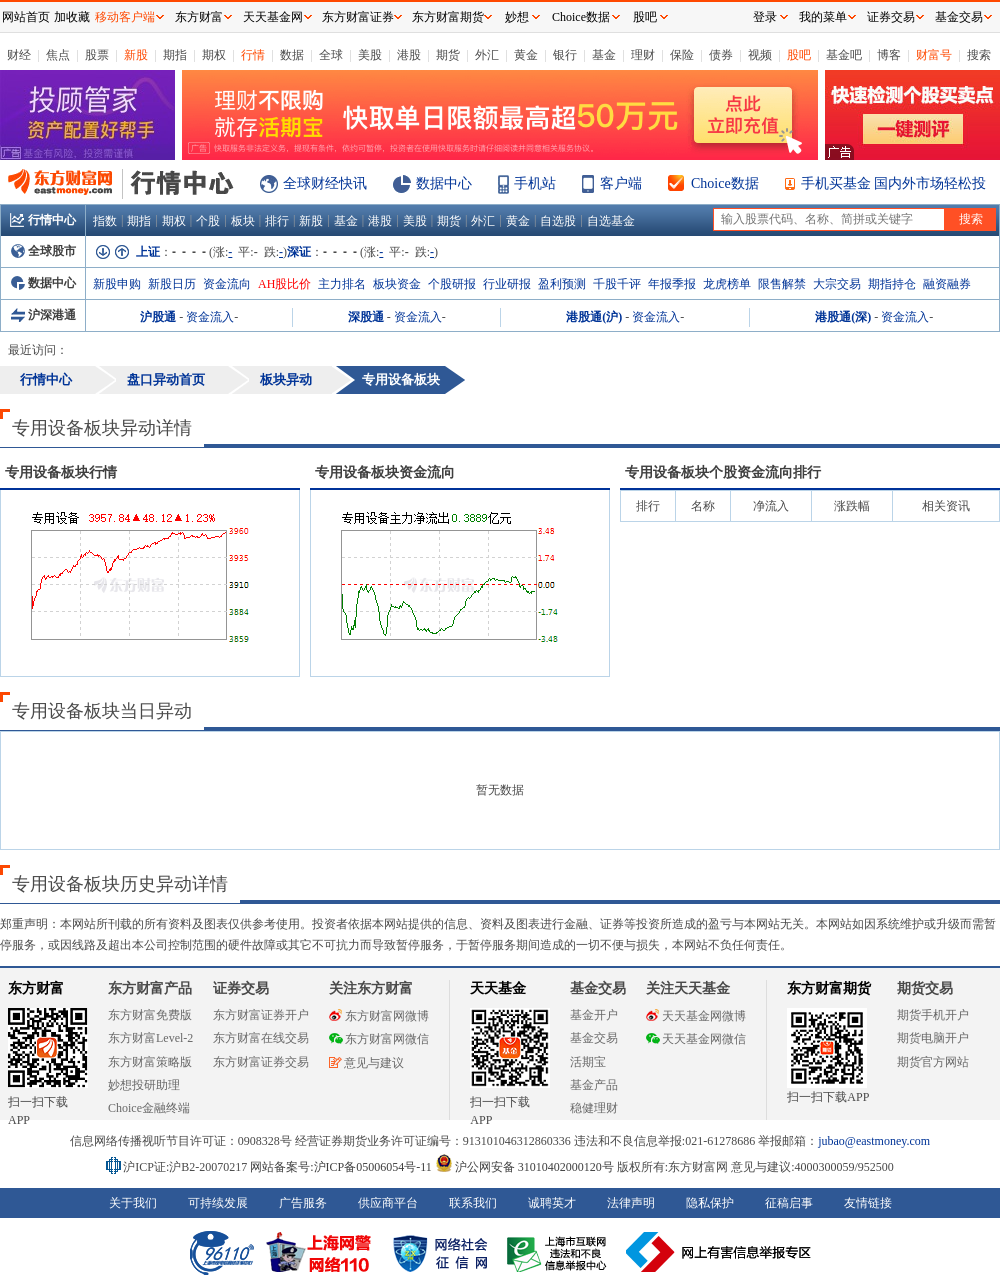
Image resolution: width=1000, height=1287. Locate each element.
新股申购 (117, 284)
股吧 (799, 55)
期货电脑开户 (933, 1038)
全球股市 (43, 251)
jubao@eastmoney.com (874, 1141)
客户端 (621, 183)
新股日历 (172, 284)
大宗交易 (837, 284)
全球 (331, 55)
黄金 (526, 55)
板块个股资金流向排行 (723, 472)
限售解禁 (782, 284)
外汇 (487, 55)
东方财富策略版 (150, 1062)
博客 (889, 55)
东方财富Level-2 (150, 1038)
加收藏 (72, 17)
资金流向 (227, 284)
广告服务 (303, 1203)
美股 (370, 55)
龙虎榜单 (727, 284)
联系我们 (473, 1203)
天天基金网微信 (696, 1039)
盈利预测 (562, 284)
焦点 (58, 55)
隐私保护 (710, 1203)
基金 (604, 55)
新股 (136, 55)
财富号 (934, 55)
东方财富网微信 (379, 1039)
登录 (765, 17)
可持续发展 (218, 1203)
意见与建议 (366, 1063)
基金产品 (594, 1085)
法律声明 (631, 1203)
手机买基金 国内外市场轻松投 (894, 183)
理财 (643, 55)
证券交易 (891, 17)
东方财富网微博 (379, 1016)
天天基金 (498, 988)
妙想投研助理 (144, 1085)
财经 (19, 55)
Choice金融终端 (149, 1108)
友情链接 (868, 1203)
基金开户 (594, 1015)
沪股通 (158, 317)
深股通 (366, 317)
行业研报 (507, 284)
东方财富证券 (358, 17)
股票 (97, 55)
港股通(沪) (594, 317)
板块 (243, 221)
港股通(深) (843, 317)
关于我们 (133, 1203)
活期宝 (588, 1062)
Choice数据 (725, 183)
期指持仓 (892, 284)
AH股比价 (284, 284)
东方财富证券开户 (261, 1015)
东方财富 (36, 988)
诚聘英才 (552, 1203)
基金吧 (844, 55)
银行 (565, 55)
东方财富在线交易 (261, 1038)
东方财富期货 (829, 988)
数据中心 (444, 183)
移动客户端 (125, 17)
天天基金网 (273, 17)
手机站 (535, 183)
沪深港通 (43, 315)
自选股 (558, 221)
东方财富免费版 (150, 1015)
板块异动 (286, 379)
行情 (253, 55)
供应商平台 (388, 1203)
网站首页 (26, 17)
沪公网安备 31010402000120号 (524, 1167)
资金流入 (210, 317)
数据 (292, 55)
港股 (409, 55)
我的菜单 (823, 17)
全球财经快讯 (325, 183)
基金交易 (594, 1038)
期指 (175, 55)
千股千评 (617, 284)
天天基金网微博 (696, 1016)
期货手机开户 (933, 1015)
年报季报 (672, 284)
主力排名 (342, 284)
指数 (105, 221)
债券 (721, 55)
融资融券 (947, 284)
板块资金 (397, 284)
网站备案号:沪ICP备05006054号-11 (342, 1167)
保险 (682, 55)
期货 (448, 55)
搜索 (979, 55)
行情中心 (43, 220)
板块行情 (61, 472)
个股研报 (452, 284)
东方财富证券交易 (261, 1062)
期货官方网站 (933, 1062)
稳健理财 (594, 1108)
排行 (277, 221)
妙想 (517, 17)
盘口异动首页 (166, 379)
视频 (760, 55)
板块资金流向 (385, 472)
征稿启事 (789, 1203)
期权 (214, 55)
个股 (208, 221)
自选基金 (611, 221)
